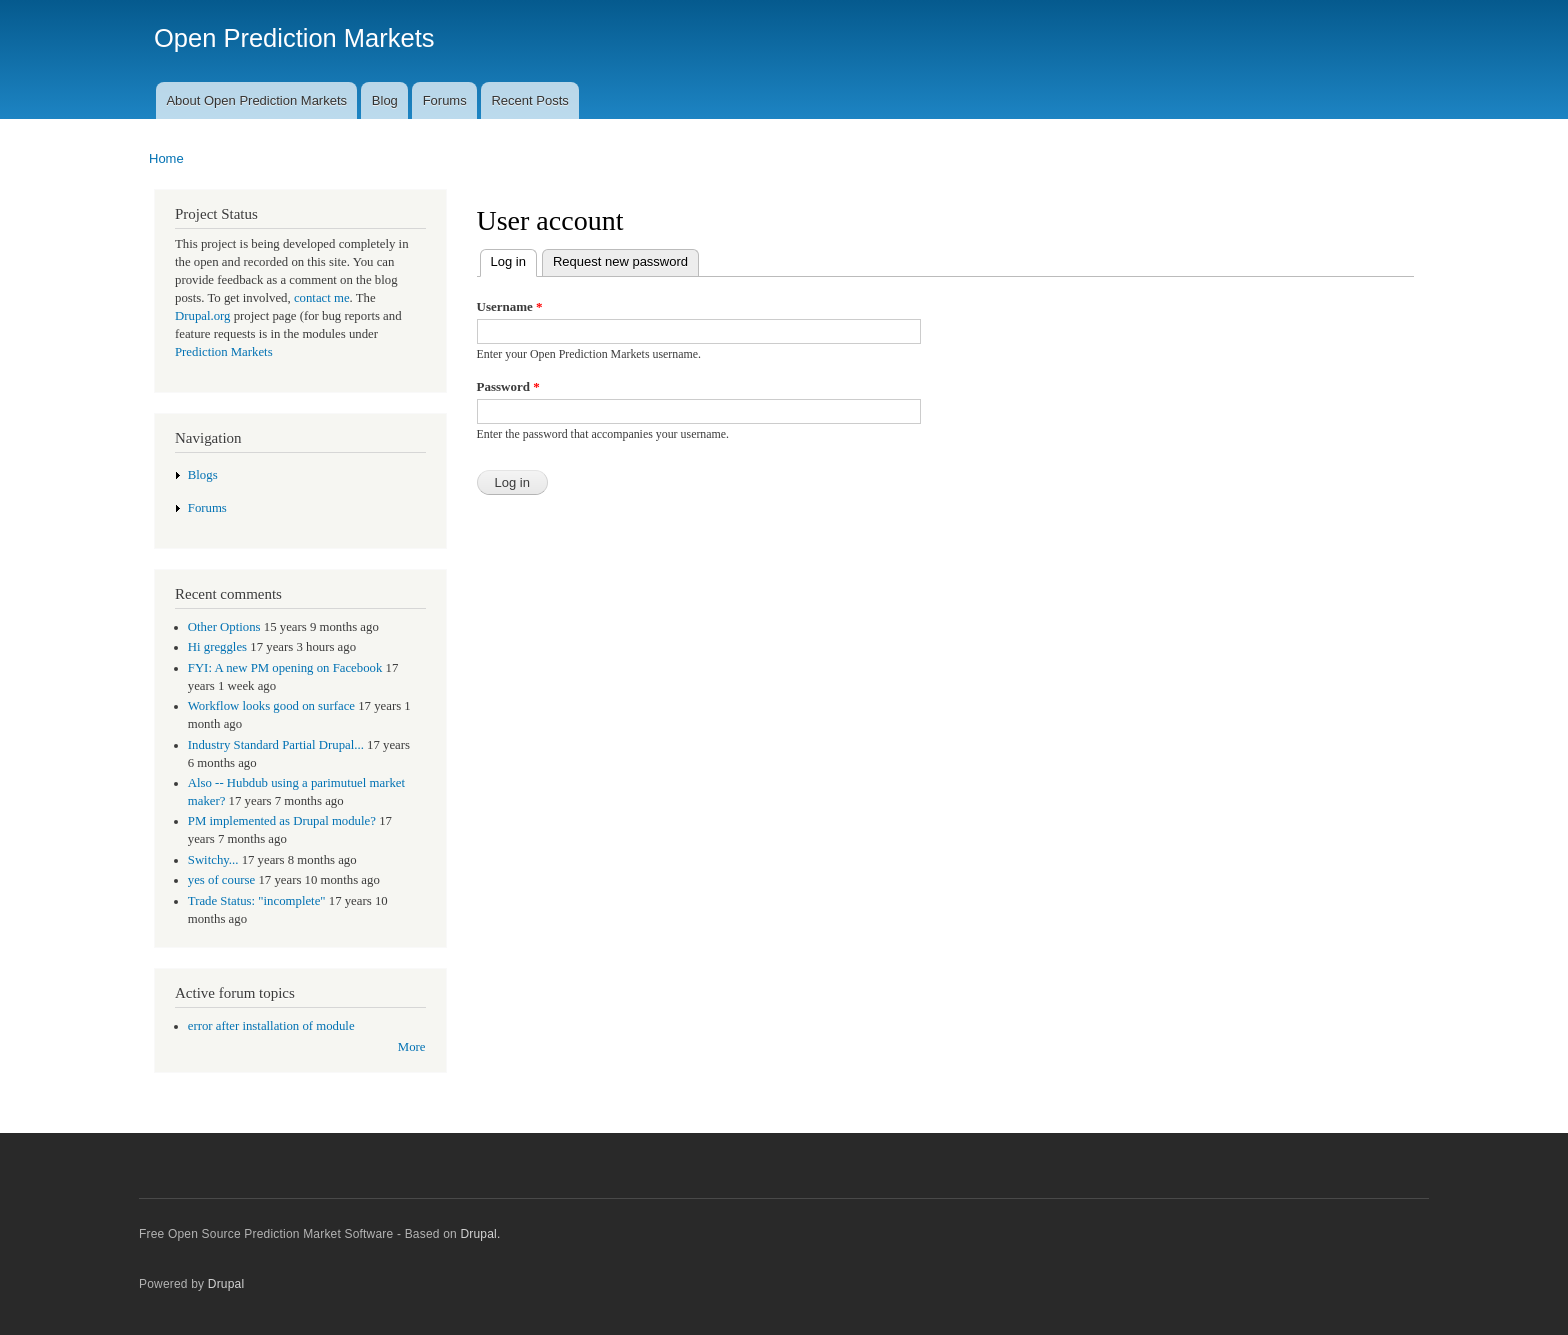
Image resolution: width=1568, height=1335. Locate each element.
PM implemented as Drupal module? (282, 821)
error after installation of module (271, 1026)
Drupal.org (203, 316)
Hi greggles (217, 647)
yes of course (221, 880)
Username (510, 306)
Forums (445, 100)
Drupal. (480, 1234)
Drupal (226, 1284)
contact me (322, 298)
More (412, 1047)
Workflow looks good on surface (271, 706)
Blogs (203, 475)
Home (166, 158)
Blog (385, 100)
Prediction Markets (224, 352)
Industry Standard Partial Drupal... (276, 745)
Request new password (620, 261)
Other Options (224, 627)
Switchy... (213, 860)
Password (508, 386)
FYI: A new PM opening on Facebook (285, 668)
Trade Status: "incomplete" (257, 901)
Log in (503, 259)
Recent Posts (529, 100)
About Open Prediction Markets (256, 100)
